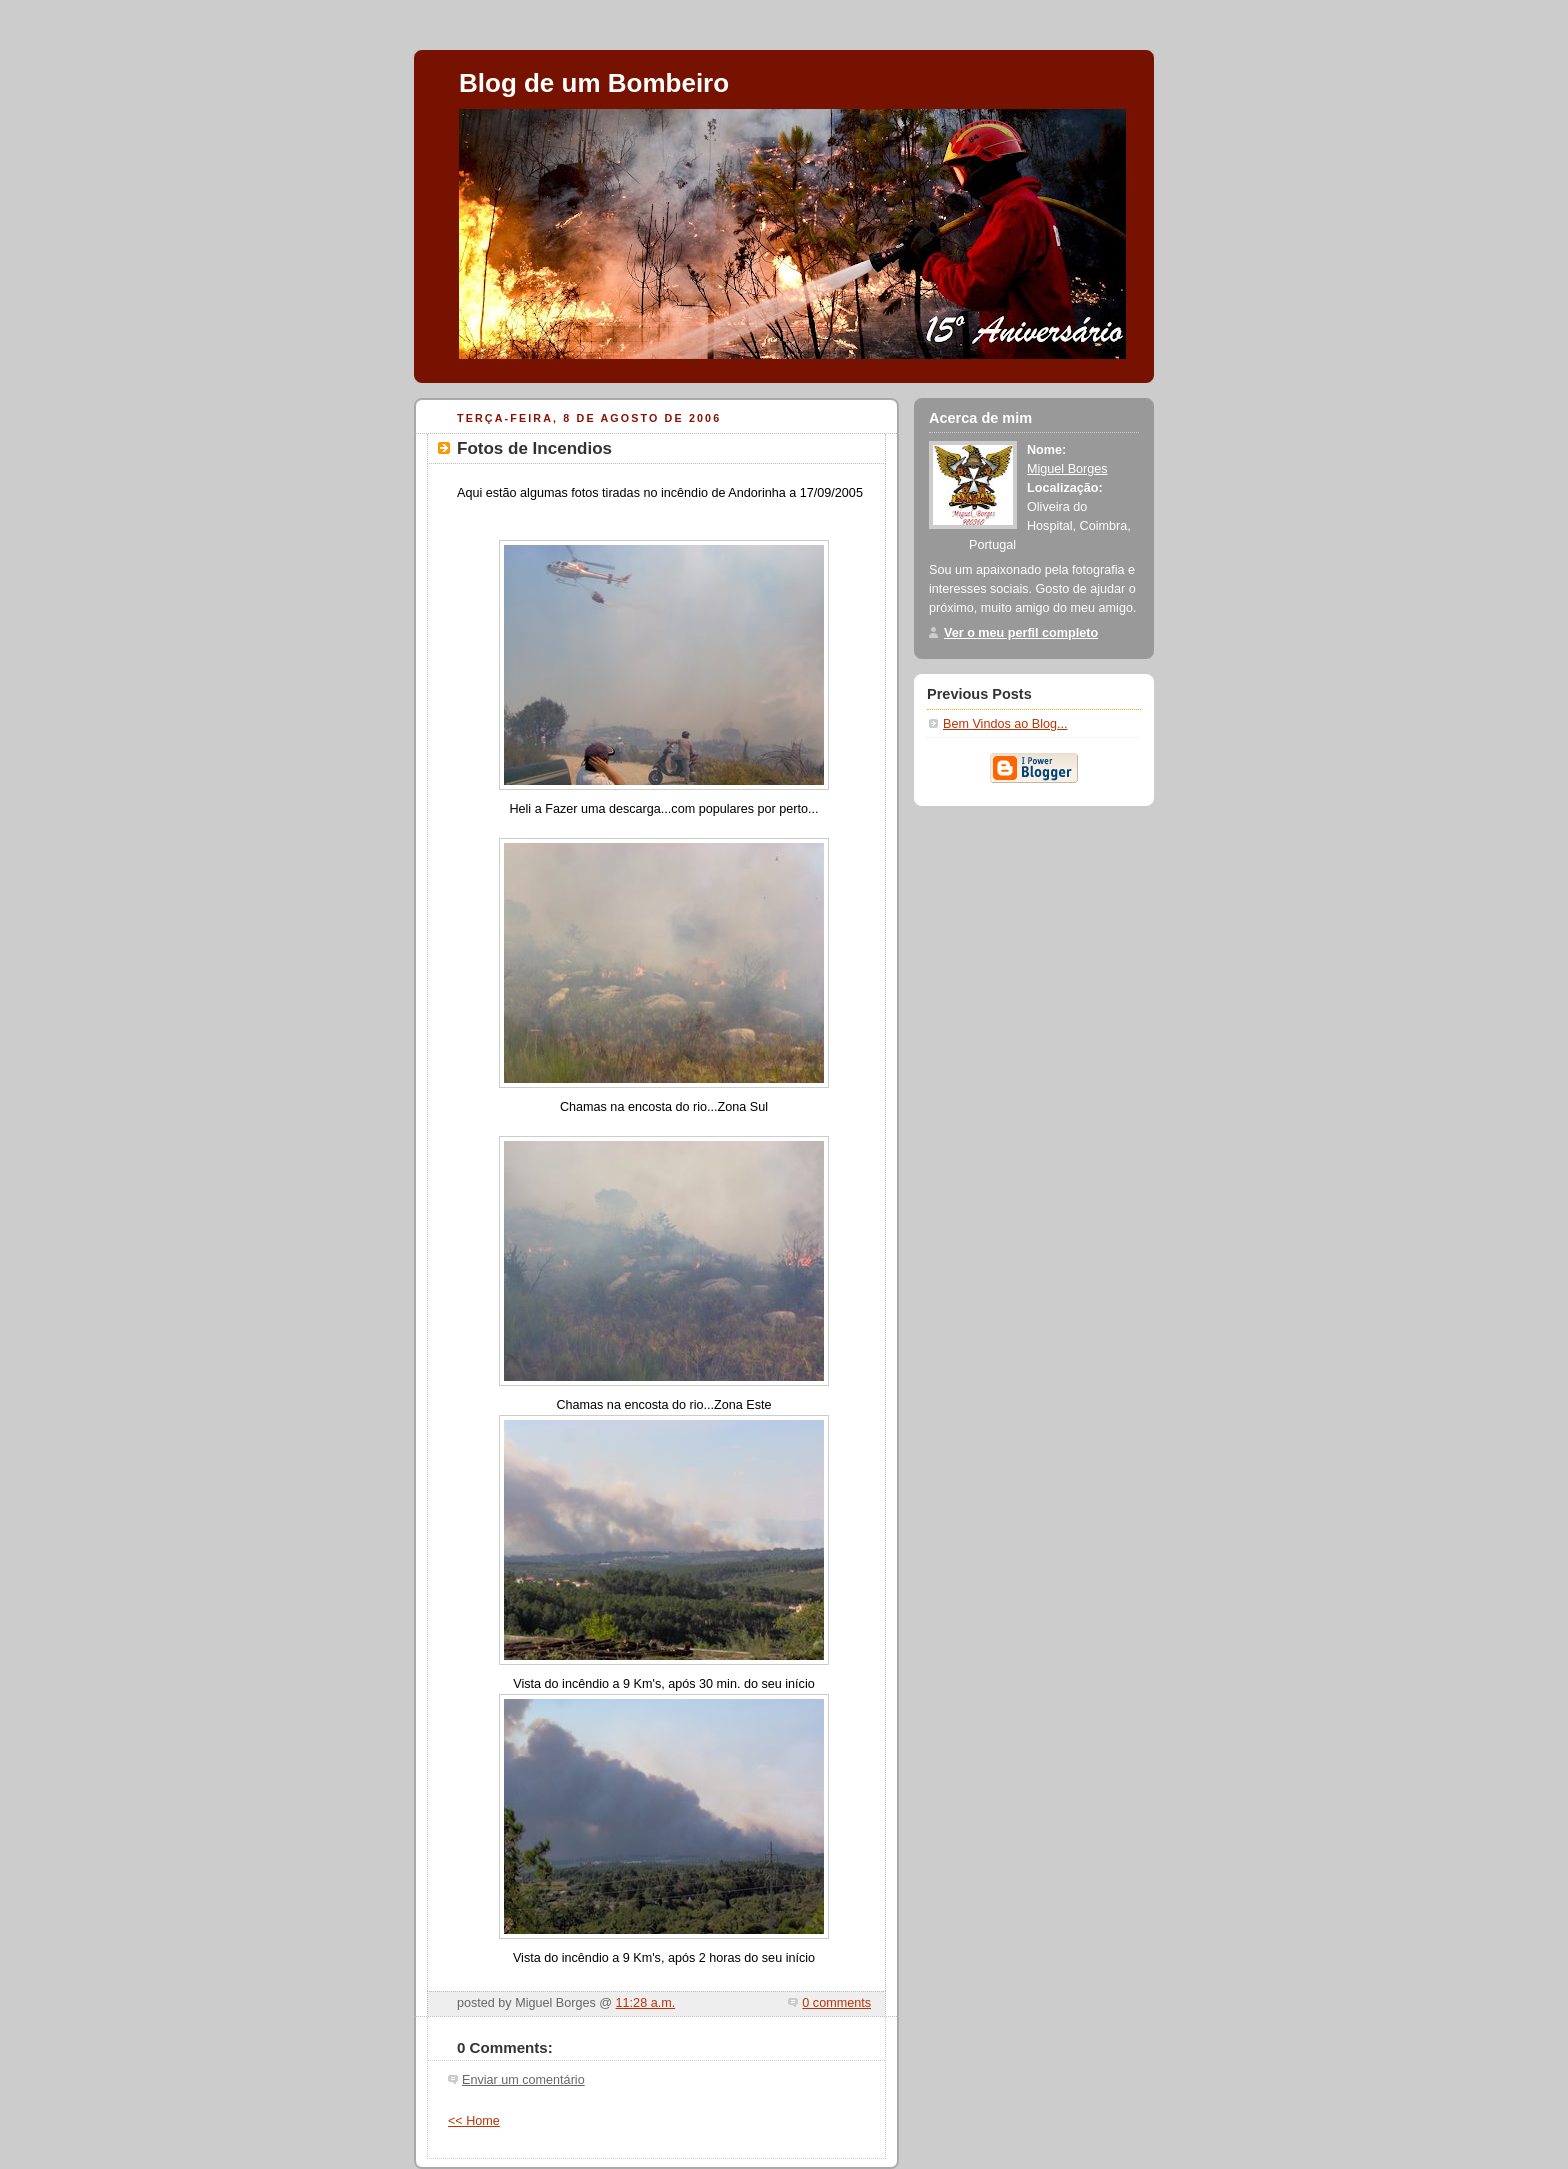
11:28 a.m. (646, 2003)
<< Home (474, 2121)
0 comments (836, 2003)
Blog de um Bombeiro (594, 83)
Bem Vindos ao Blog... (1005, 724)
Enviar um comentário (523, 2080)
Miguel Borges (1067, 469)
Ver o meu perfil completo (1021, 633)
